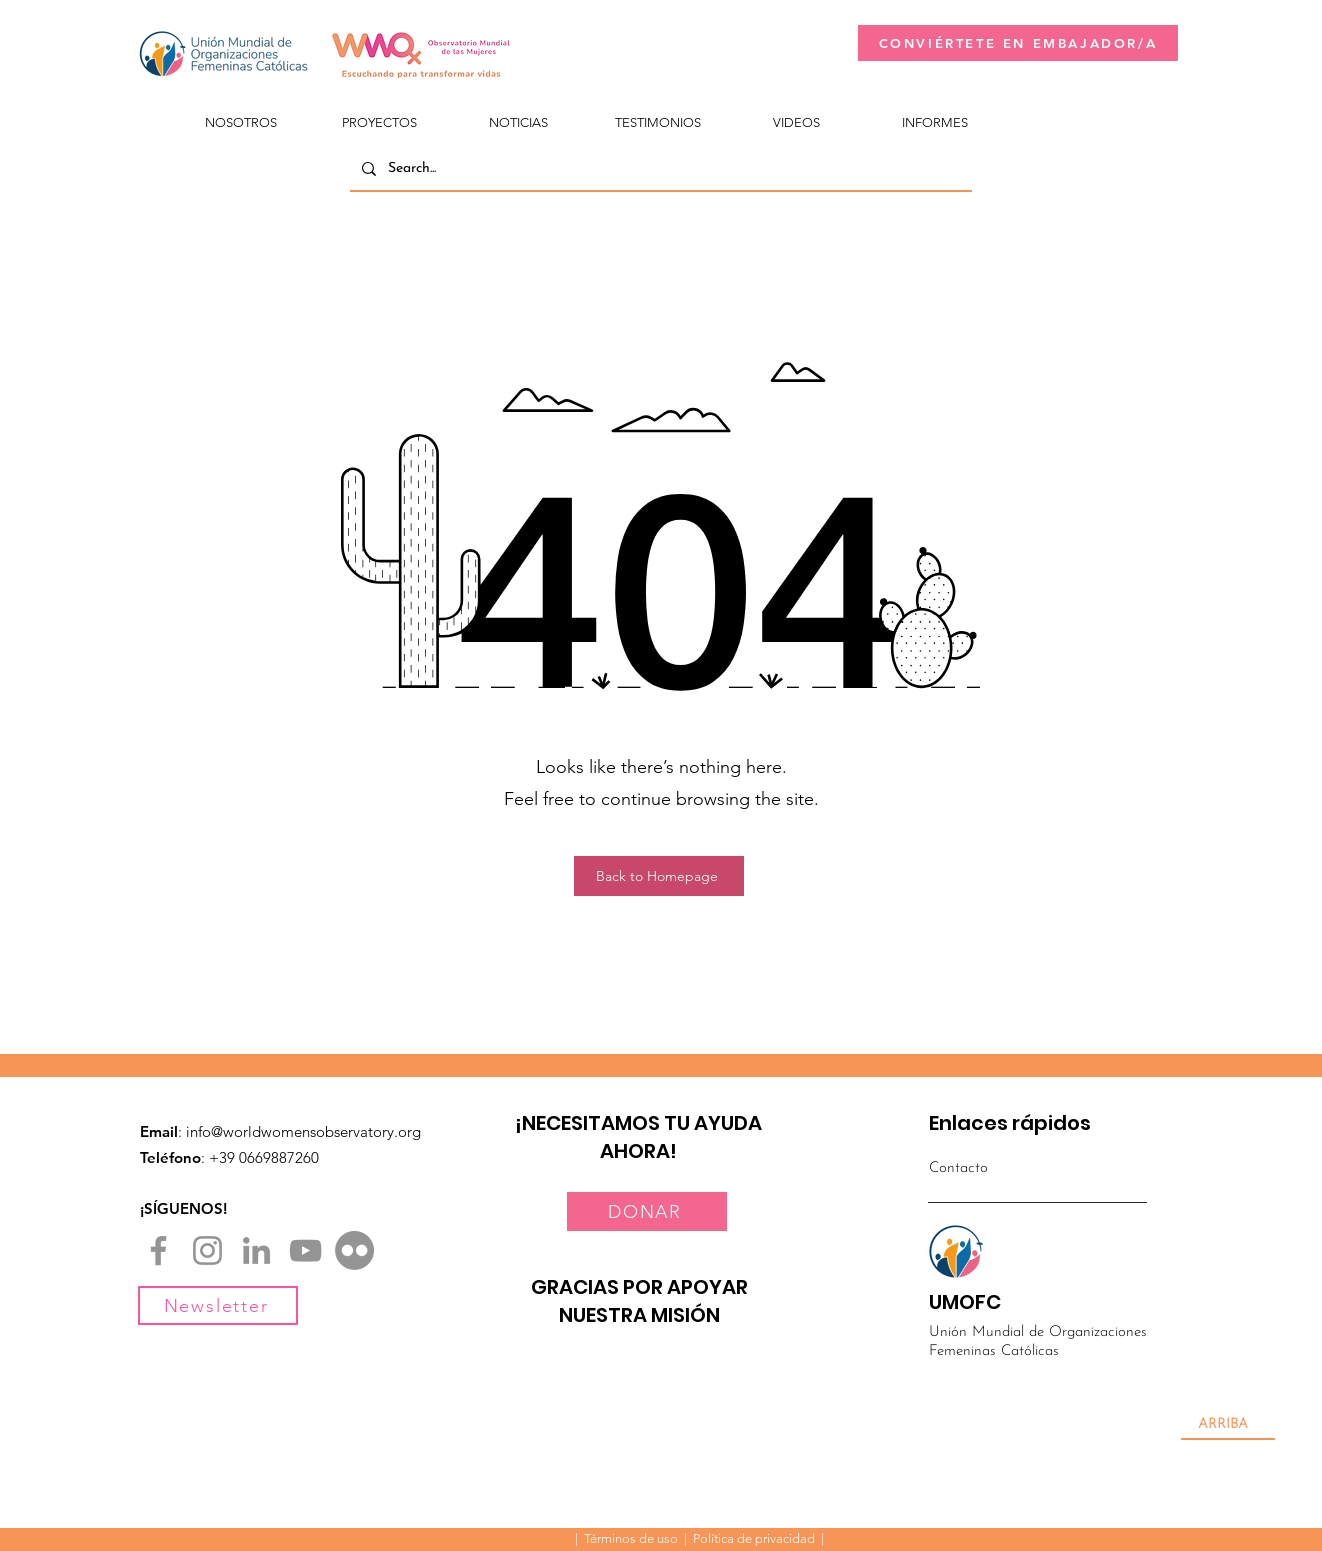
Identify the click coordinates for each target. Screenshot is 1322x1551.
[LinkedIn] (256, 1250)
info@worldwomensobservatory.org (303, 1131)
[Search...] (659, 168)
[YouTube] (305, 1250)
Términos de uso (631, 1538)
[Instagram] (207, 1250)
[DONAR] (647, 1211)
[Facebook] (158, 1250)
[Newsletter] (218, 1305)
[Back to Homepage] (659, 876)
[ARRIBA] (1228, 1425)
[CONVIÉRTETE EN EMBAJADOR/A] (1018, 43)
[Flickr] (354, 1250)
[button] (240, 114)
